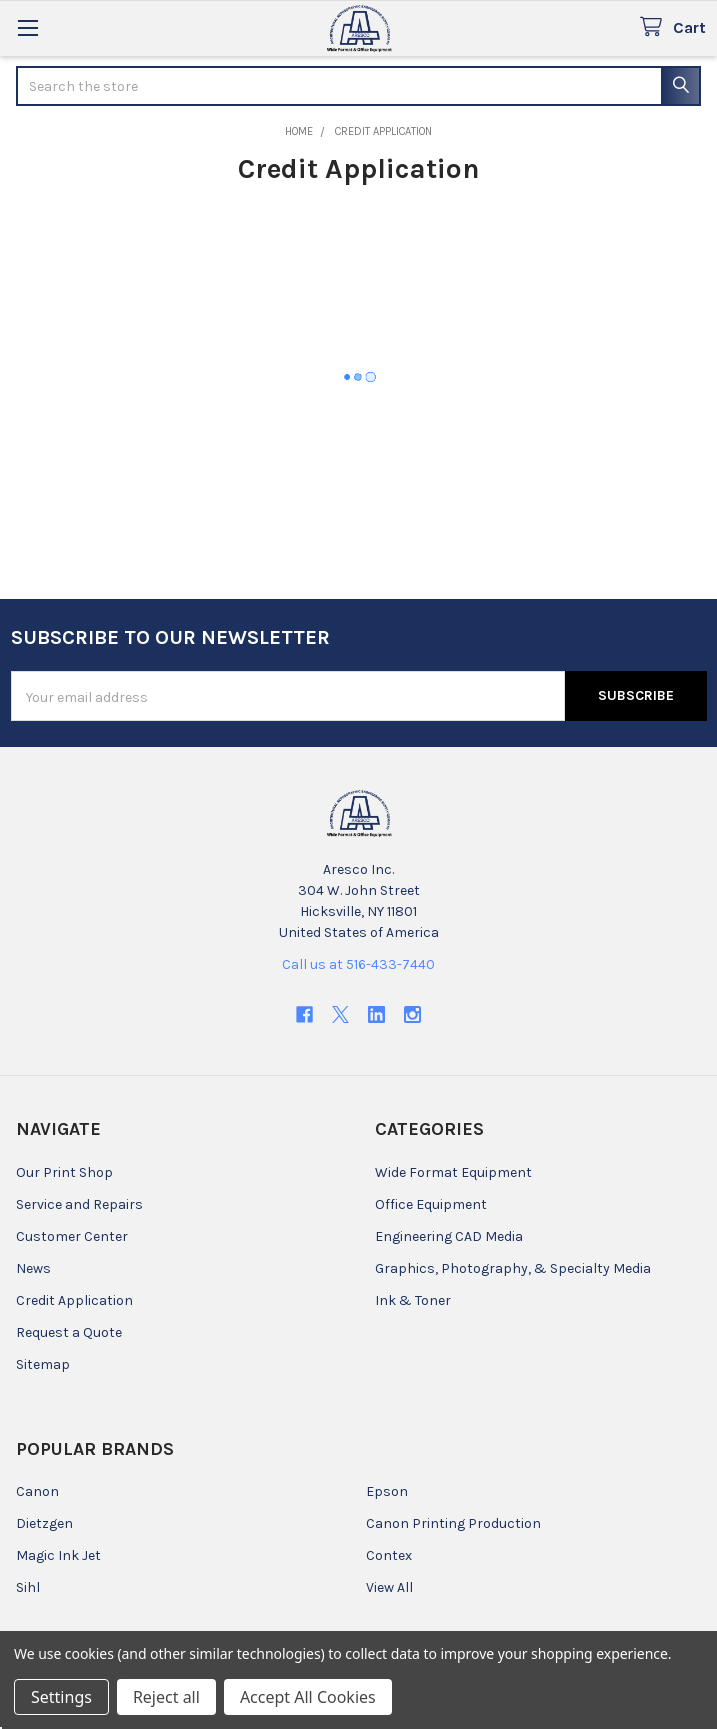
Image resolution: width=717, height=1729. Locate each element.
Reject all (166, 1697)
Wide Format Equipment (453, 1172)
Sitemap (43, 1364)
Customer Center (72, 1236)
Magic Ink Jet (58, 1555)
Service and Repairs (79, 1204)
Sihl (28, 1587)
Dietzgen (44, 1523)
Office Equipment (431, 1204)
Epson (387, 1491)
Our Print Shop (64, 1172)
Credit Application (74, 1300)
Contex (389, 1555)
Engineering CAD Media (449, 1236)
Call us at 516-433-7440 (358, 964)
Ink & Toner (413, 1300)
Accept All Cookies (308, 1697)
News (33, 1268)
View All (389, 1587)
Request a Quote (69, 1332)
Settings (61, 1697)
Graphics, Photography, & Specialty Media (513, 1268)
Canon (37, 1491)
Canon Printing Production (453, 1523)
